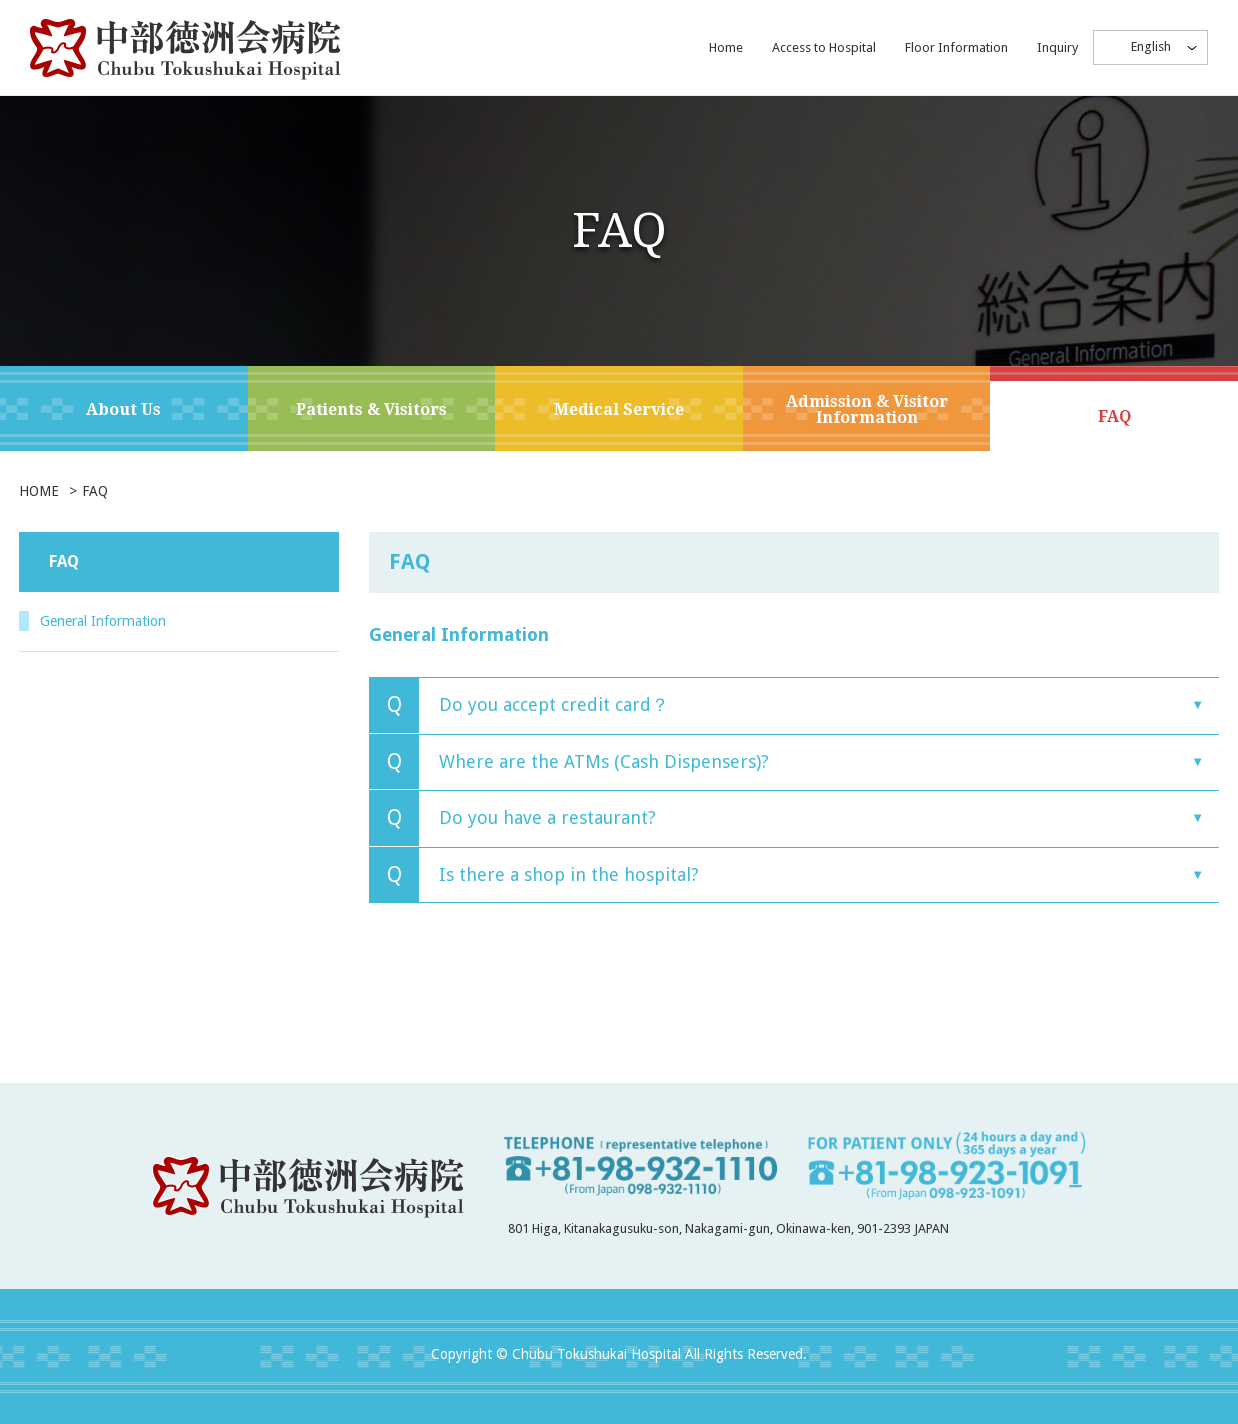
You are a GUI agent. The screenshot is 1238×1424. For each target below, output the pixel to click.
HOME (39, 491)
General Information (122, 621)
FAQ (1114, 416)
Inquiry (1057, 47)
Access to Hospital (824, 47)
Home (726, 47)
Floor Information (956, 47)
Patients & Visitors (371, 409)
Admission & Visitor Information (867, 409)
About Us (123, 409)
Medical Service (619, 409)
